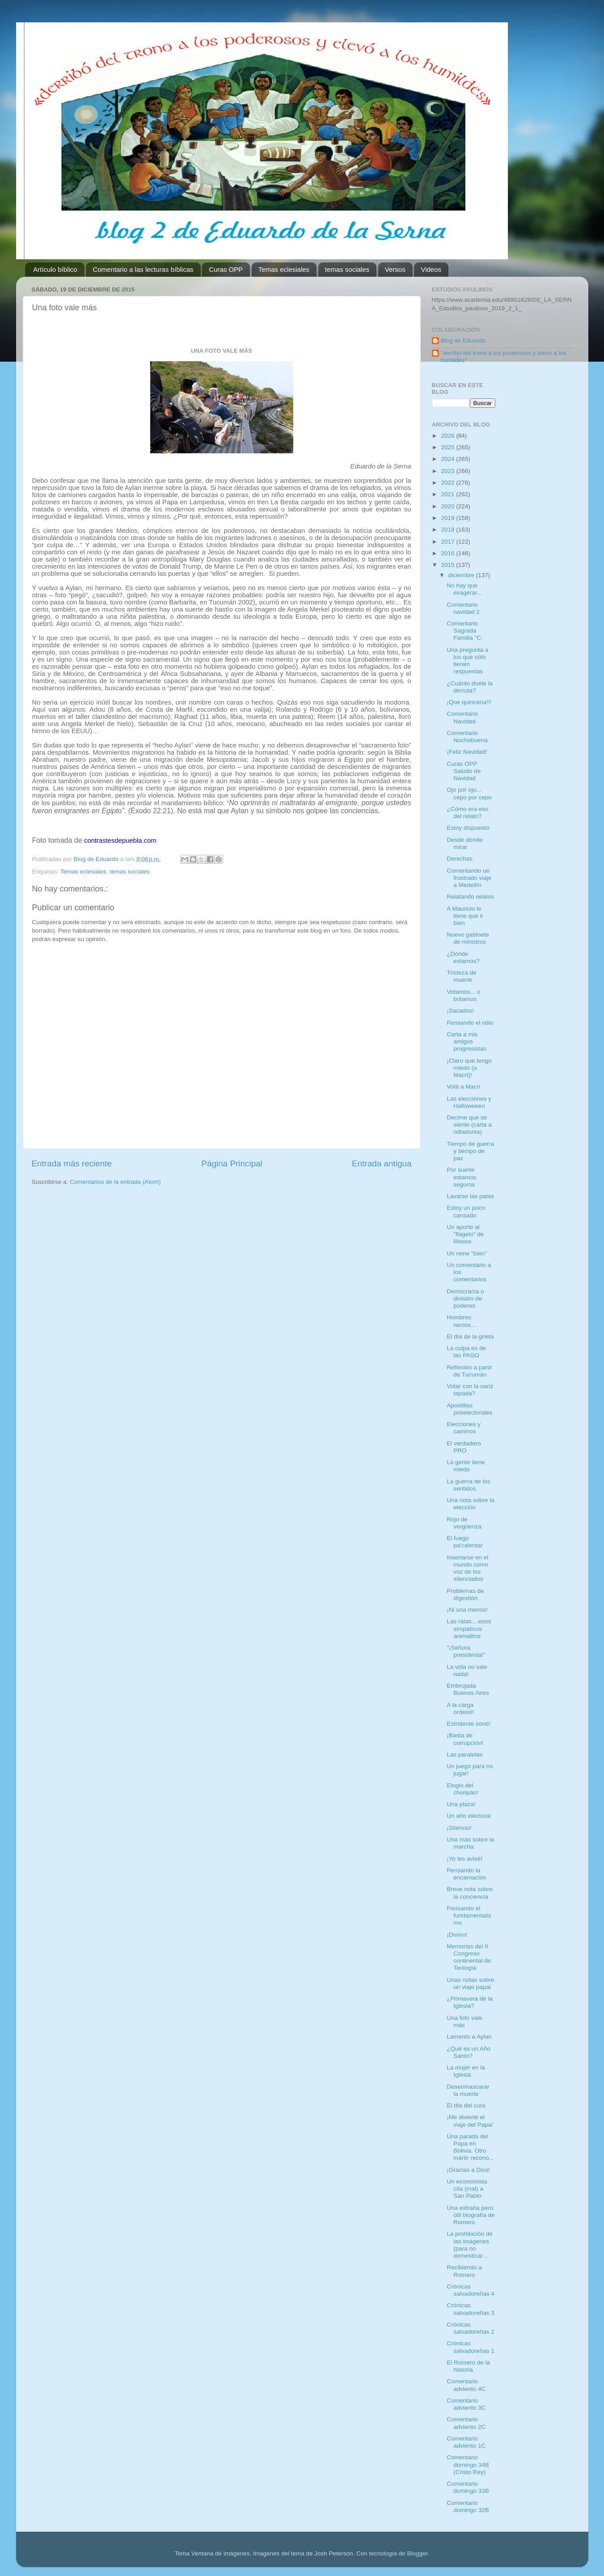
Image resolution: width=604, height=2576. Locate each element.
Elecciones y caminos (464, 1428)
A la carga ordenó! (460, 1708)
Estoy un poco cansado (466, 1211)
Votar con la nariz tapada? (470, 1390)
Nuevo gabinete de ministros (468, 938)
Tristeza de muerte (461, 976)
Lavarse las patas (470, 1196)
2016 (448, 553)
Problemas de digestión (465, 1594)
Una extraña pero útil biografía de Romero (470, 2214)
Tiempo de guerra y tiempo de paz (470, 1150)
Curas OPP (226, 269)
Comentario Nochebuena (467, 736)
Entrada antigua (381, 1163)
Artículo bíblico (55, 269)
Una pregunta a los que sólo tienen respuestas (467, 660)
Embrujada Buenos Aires (468, 1689)
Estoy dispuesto (468, 827)
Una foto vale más (464, 2021)
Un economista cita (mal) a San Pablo (467, 2188)
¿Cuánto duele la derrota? (470, 687)
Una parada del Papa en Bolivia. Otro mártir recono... (470, 2147)
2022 (448, 482)
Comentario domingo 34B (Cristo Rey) (468, 2464)
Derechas (460, 858)
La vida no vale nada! (467, 1670)
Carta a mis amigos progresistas (466, 1041)
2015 (448, 565)
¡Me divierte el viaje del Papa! (470, 2121)
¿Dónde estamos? (463, 957)
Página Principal (231, 1163)
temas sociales (347, 269)
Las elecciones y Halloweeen (469, 1102)
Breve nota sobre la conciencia (470, 1893)
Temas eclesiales (283, 269)
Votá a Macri (463, 1086)
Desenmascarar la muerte (468, 2090)
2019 (448, 518)
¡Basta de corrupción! (465, 1739)
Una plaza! (461, 1804)
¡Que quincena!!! (469, 702)
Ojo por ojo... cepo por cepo (469, 793)
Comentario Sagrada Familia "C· (465, 630)
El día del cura (466, 2105)
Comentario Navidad (462, 717)
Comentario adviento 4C (466, 2385)
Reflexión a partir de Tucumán (469, 1371)
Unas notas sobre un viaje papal (470, 1983)
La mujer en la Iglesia (466, 2071)
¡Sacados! (460, 1010)
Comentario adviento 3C (466, 2404)
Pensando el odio (470, 1022)
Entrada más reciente (72, 1163)
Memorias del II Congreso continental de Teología (469, 1957)
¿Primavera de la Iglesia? (470, 2002)
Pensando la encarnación (466, 1874)
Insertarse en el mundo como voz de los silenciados (467, 1568)
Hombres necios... (461, 1321)
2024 (448, 459)
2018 (448, 529)
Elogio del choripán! (462, 1789)
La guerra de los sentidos (468, 1485)
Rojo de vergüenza (464, 1523)
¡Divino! (457, 1934)
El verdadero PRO (464, 1447)
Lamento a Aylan (469, 2036)
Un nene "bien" (467, 1253)
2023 (448, 471)
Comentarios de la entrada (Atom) (115, 1181)
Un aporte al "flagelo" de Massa (465, 1234)
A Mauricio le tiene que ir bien (465, 915)
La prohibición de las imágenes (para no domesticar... (470, 2244)
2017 (448, 541)
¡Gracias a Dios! (468, 2169)
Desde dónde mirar (464, 843)
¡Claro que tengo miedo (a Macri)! (469, 1067)
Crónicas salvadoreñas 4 (470, 2290)
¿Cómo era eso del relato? (467, 812)
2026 (448, 435)
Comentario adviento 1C (466, 2442)
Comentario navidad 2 (463, 608)
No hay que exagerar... (464, 589)
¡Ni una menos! (467, 1609)
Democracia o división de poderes (465, 1298)
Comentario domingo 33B (468, 2487)
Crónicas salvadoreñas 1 (470, 2347)
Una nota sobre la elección (470, 1504)
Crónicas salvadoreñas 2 (470, 2328)
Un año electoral (468, 1815)
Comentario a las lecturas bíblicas (143, 269)
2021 (448, 494)
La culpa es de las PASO (466, 1352)
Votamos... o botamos (463, 995)
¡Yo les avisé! (464, 1858)
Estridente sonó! (468, 1723)
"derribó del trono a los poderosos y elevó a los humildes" (503, 356)
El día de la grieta (470, 1336)
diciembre (462, 575)
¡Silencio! (459, 1827)
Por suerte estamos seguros (461, 1176)
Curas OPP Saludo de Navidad (464, 770)
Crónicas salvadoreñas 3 (470, 2309)
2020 (448, 506)
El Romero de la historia (468, 2366)
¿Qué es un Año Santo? (468, 2052)
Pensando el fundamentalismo (469, 1915)
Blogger (417, 2553)
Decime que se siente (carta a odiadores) (469, 1124)
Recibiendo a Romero (464, 2271)
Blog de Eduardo (463, 340)
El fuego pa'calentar (465, 1542)
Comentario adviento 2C (466, 2423)
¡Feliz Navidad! (467, 751)
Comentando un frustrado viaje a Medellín (469, 877)
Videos (431, 269)
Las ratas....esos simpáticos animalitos (469, 1628)
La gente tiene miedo (466, 1466)
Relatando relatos (470, 896)
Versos (395, 269)
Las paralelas (464, 1754)
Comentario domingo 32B (468, 2506)
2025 (448, 447)
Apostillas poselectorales (469, 1409)
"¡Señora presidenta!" (466, 1651)
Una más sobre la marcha (470, 1843)
